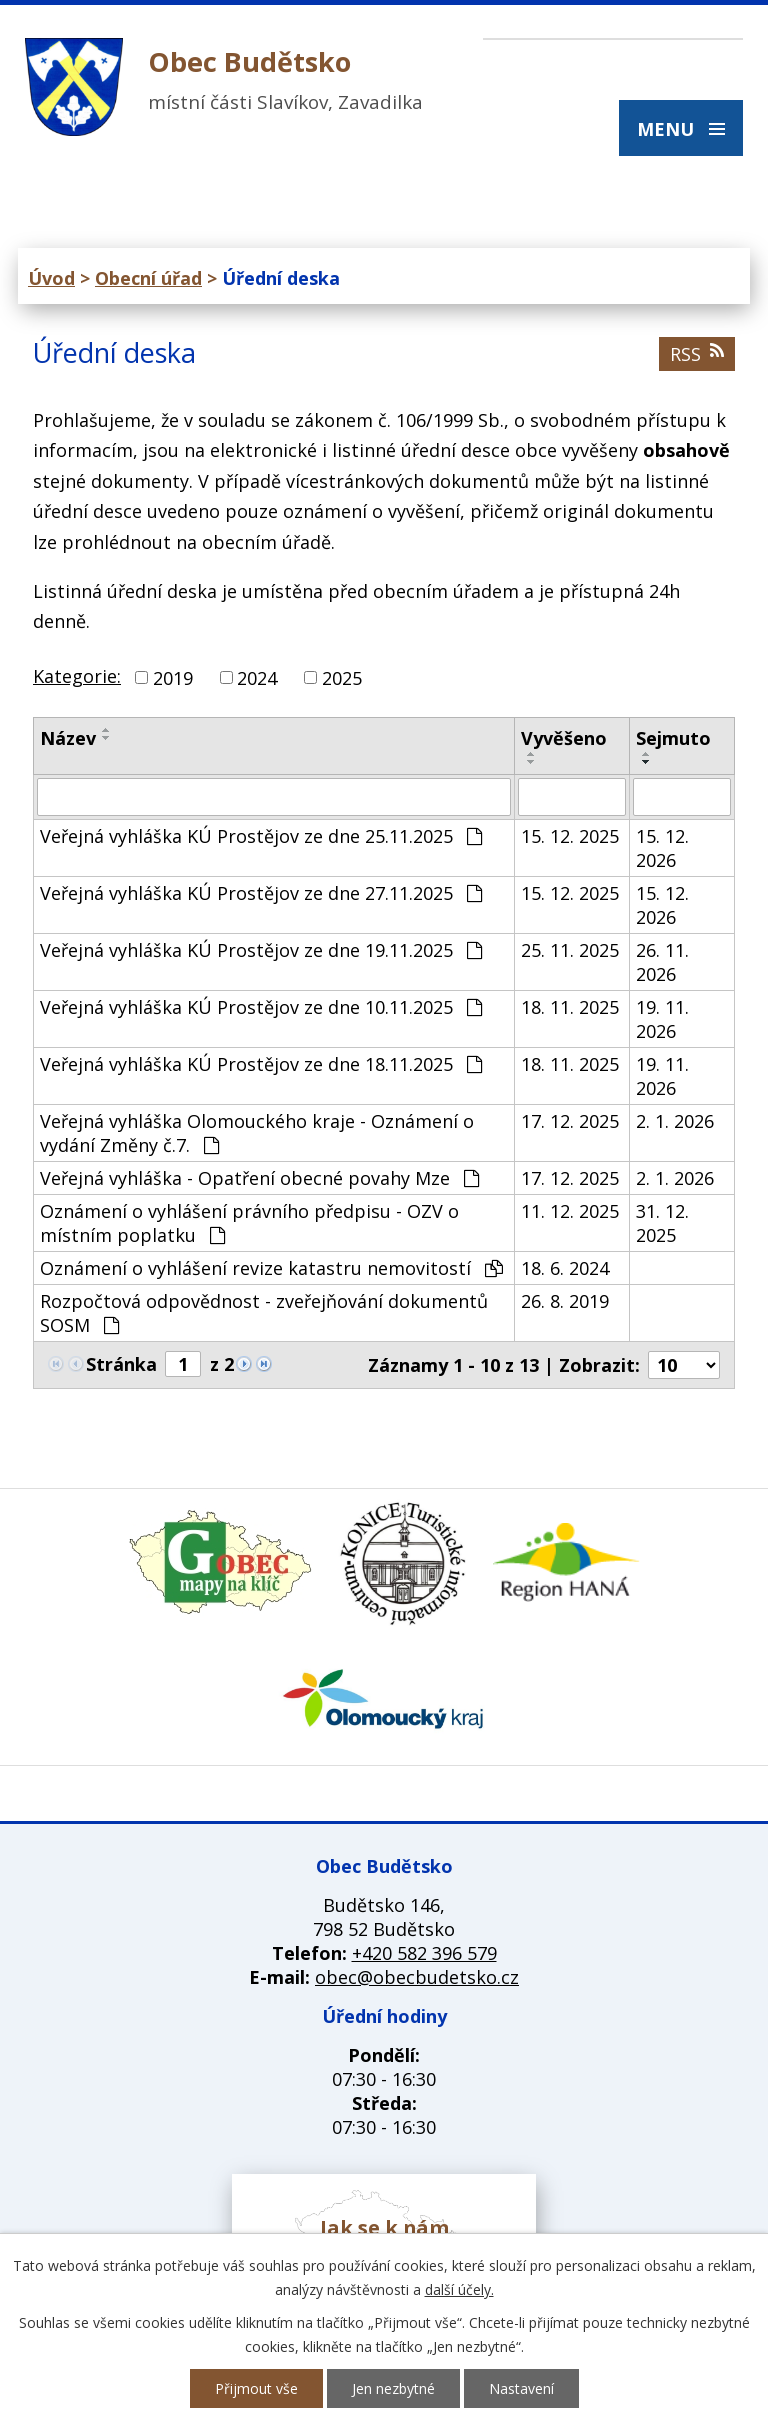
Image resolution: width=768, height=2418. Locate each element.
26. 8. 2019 (565, 1301)
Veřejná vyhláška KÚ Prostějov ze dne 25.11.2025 (261, 836)
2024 (257, 678)
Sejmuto (673, 738)
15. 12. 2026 (662, 848)
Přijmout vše (256, 2388)
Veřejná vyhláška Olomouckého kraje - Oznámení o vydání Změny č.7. (257, 1133)
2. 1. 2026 (675, 1121)
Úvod (51, 278)
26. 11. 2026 (662, 962)
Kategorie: (77, 676)
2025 (342, 678)
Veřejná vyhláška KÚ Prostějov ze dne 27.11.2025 (261, 893)
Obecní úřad (148, 278)
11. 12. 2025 (570, 1211)
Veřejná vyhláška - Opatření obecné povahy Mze (259, 1178)
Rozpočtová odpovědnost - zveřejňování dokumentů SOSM (264, 1313)
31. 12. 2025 (662, 1223)
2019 (173, 678)
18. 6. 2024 (565, 1268)
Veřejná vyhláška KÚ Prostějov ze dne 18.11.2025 (261, 1064)
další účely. (459, 2289)
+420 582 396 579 (424, 1953)
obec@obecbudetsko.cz (417, 1977)
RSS (697, 354)
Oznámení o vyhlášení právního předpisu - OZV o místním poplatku (249, 1223)
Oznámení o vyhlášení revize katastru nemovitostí (271, 1268)
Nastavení (521, 2388)
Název (68, 738)
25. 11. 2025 (570, 950)
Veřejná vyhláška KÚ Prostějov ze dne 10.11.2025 (261, 1007)
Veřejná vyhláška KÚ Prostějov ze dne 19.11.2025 (261, 950)
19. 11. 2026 (662, 1019)
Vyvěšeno (564, 738)
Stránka (121, 1364)
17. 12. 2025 (570, 1121)
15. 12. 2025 (570, 836)
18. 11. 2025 (570, 1007)
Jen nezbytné (393, 2388)
